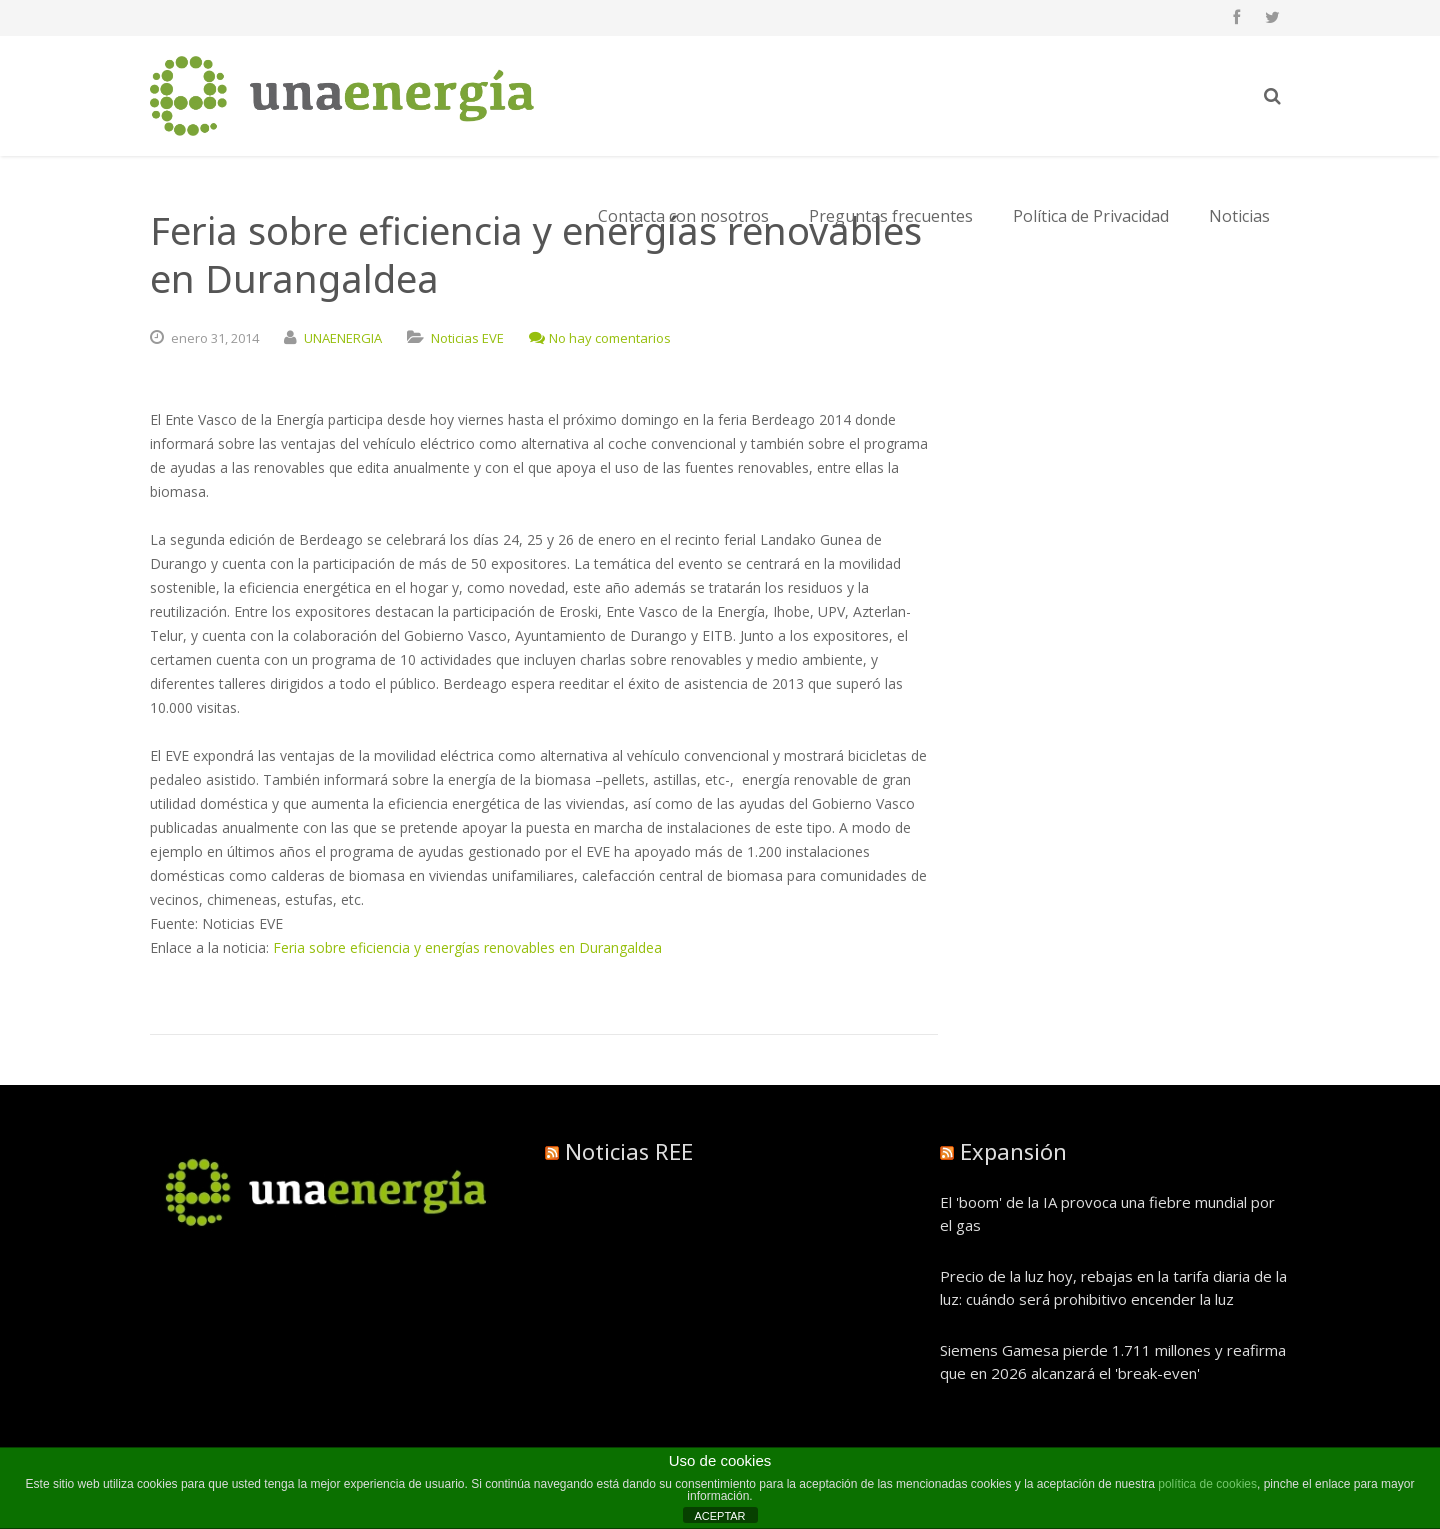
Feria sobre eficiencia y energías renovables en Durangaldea (467, 947)
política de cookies (1207, 1484)
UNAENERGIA (343, 338)
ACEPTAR (719, 1516)
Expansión (1013, 1151)
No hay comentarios (600, 338)
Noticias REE (629, 1151)
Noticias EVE (467, 338)
